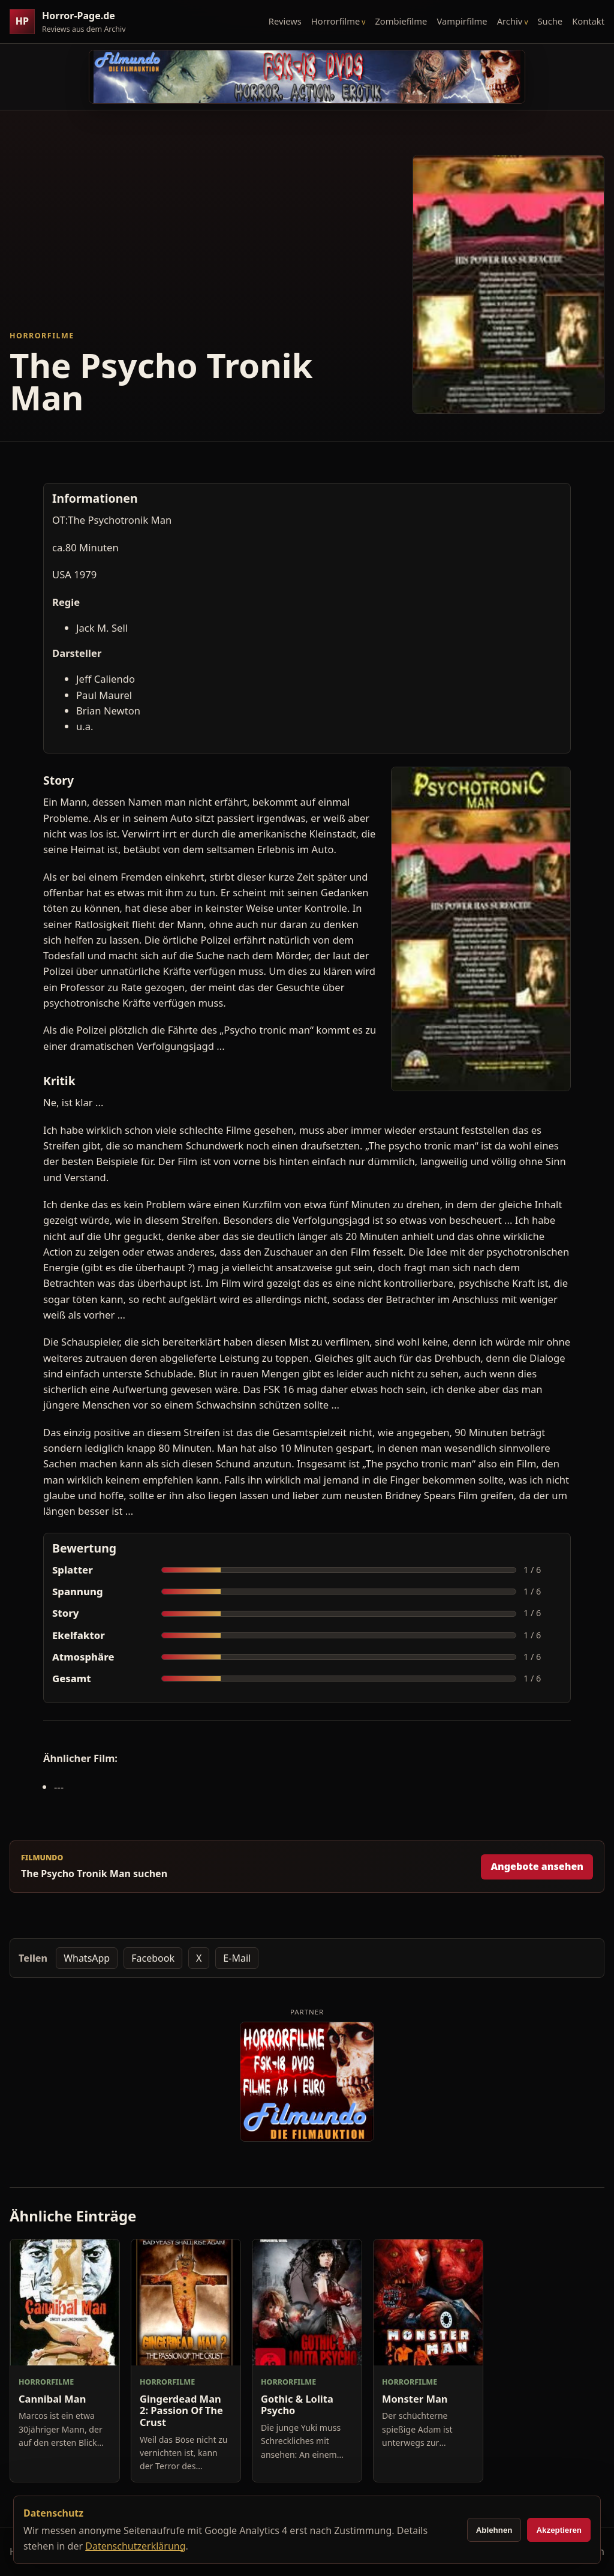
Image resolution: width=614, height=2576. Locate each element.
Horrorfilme (335, 21)
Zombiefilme (401, 21)
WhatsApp (87, 1958)
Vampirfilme (462, 21)
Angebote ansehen (536, 1866)
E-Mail (237, 1958)
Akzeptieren (559, 2530)
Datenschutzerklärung (135, 2546)
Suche (550, 21)
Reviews (285, 21)
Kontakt (588, 21)
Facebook (152, 1958)
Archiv (510, 21)
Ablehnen (494, 2530)
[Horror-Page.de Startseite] (73, 21)
